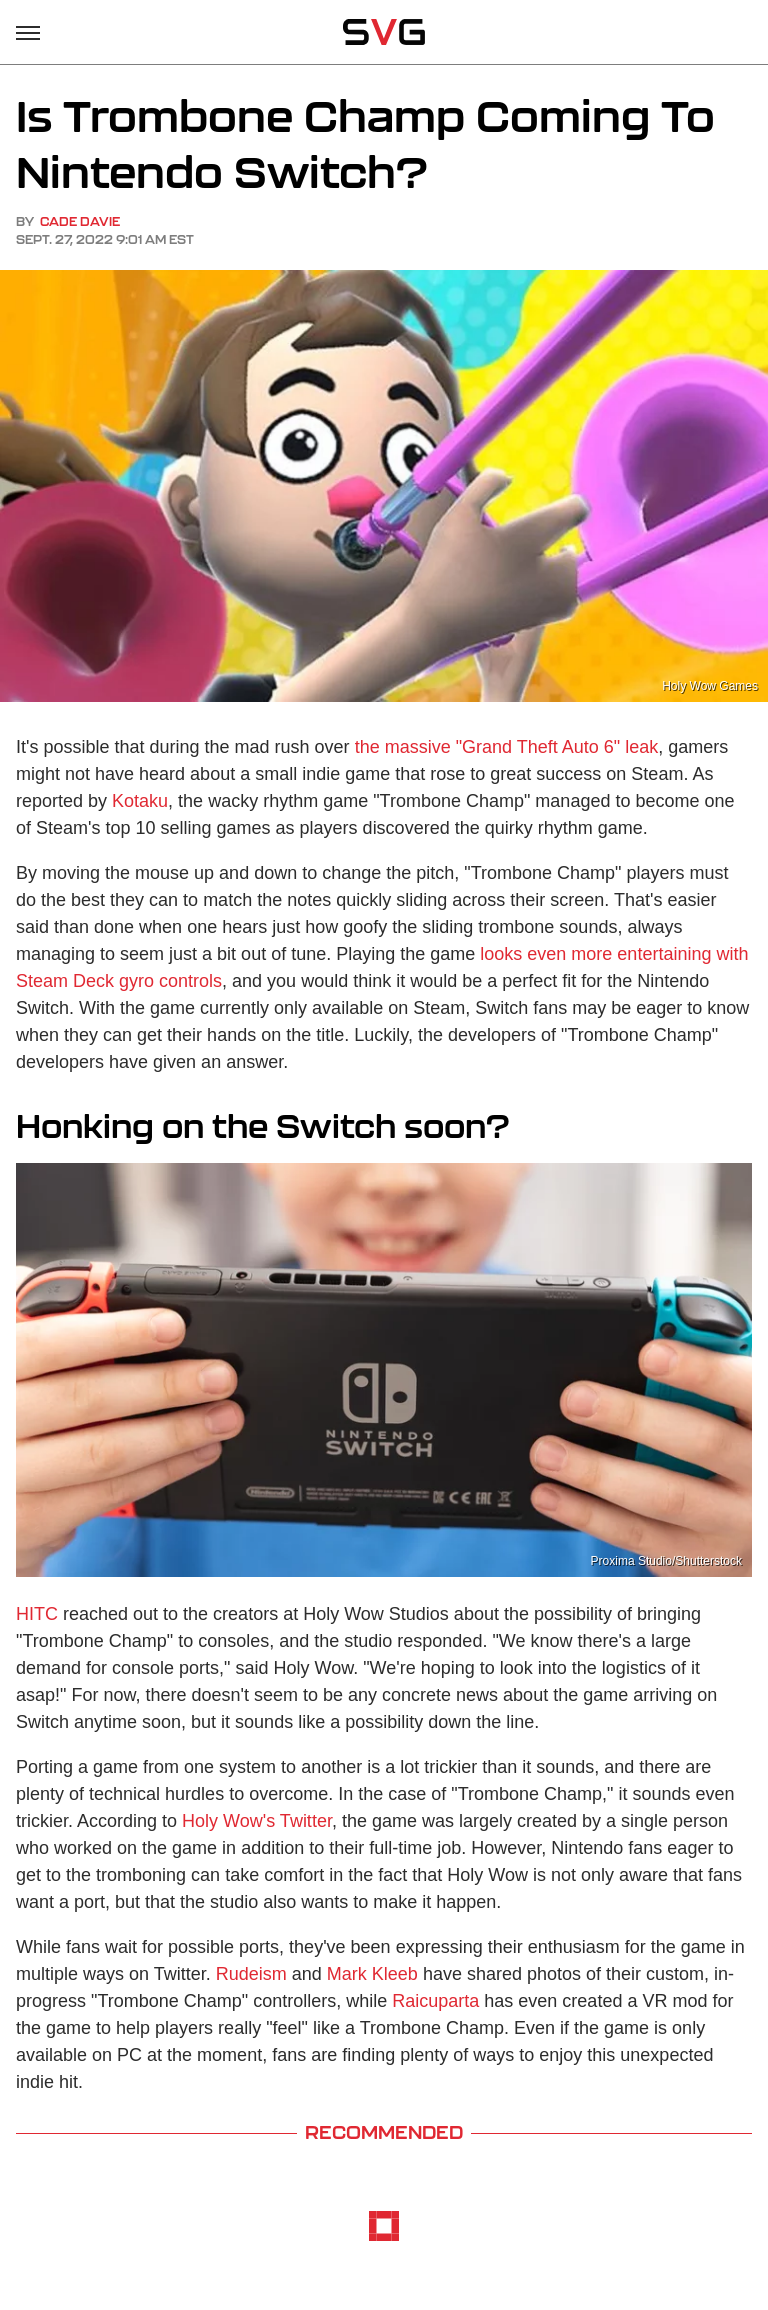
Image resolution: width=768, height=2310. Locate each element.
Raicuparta (435, 2001)
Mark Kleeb (372, 1974)
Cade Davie (80, 221)
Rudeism (251, 1974)
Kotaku (140, 801)
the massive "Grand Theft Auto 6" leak (507, 747)
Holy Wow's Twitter (257, 1821)
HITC (37, 1614)
